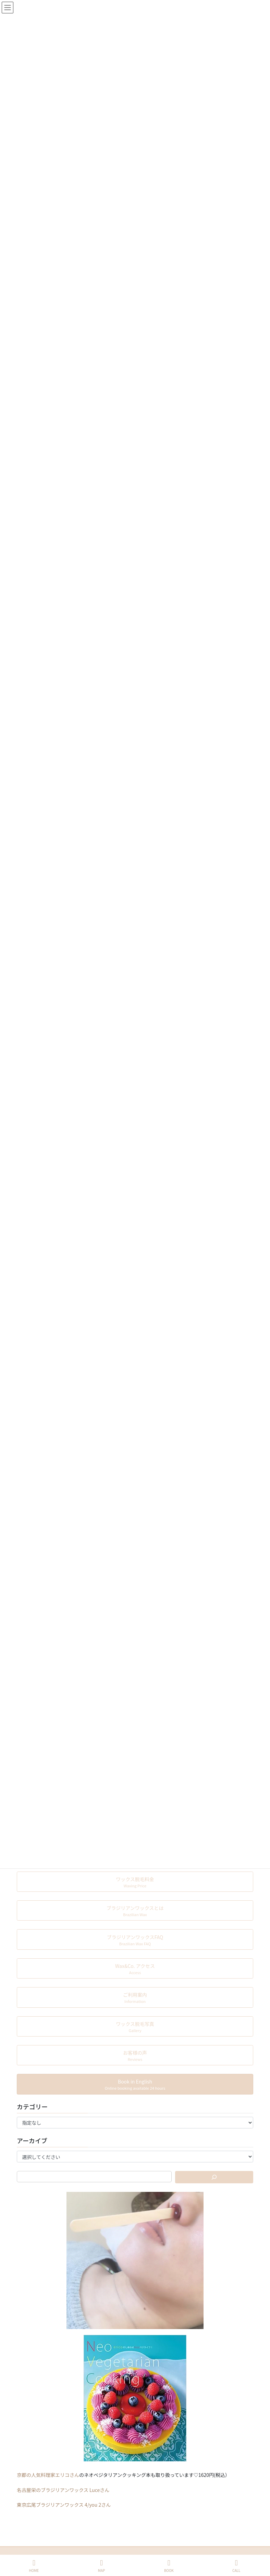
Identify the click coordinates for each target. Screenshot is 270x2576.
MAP (101, 2566)
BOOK (169, 2566)
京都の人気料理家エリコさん (48, 2474)
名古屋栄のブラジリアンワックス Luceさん (63, 2489)
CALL (236, 2566)
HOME (34, 2566)
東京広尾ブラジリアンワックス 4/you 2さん (64, 2504)
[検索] (214, 2177)
